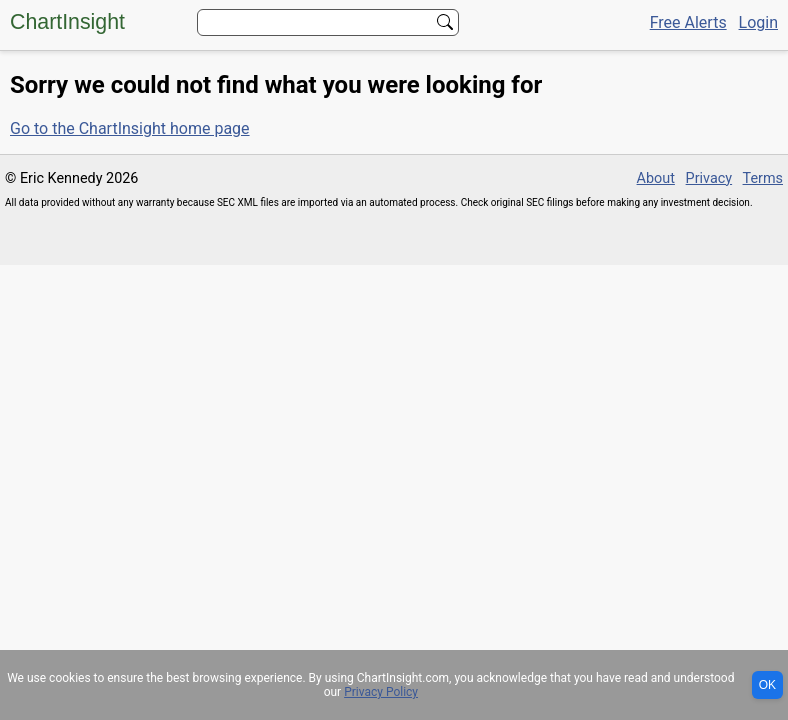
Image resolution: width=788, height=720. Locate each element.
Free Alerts (688, 22)
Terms (763, 178)
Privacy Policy (381, 692)
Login (758, 22)
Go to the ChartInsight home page (130, 128)
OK (767, 685)
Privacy (709, 178)
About (656, 178)
